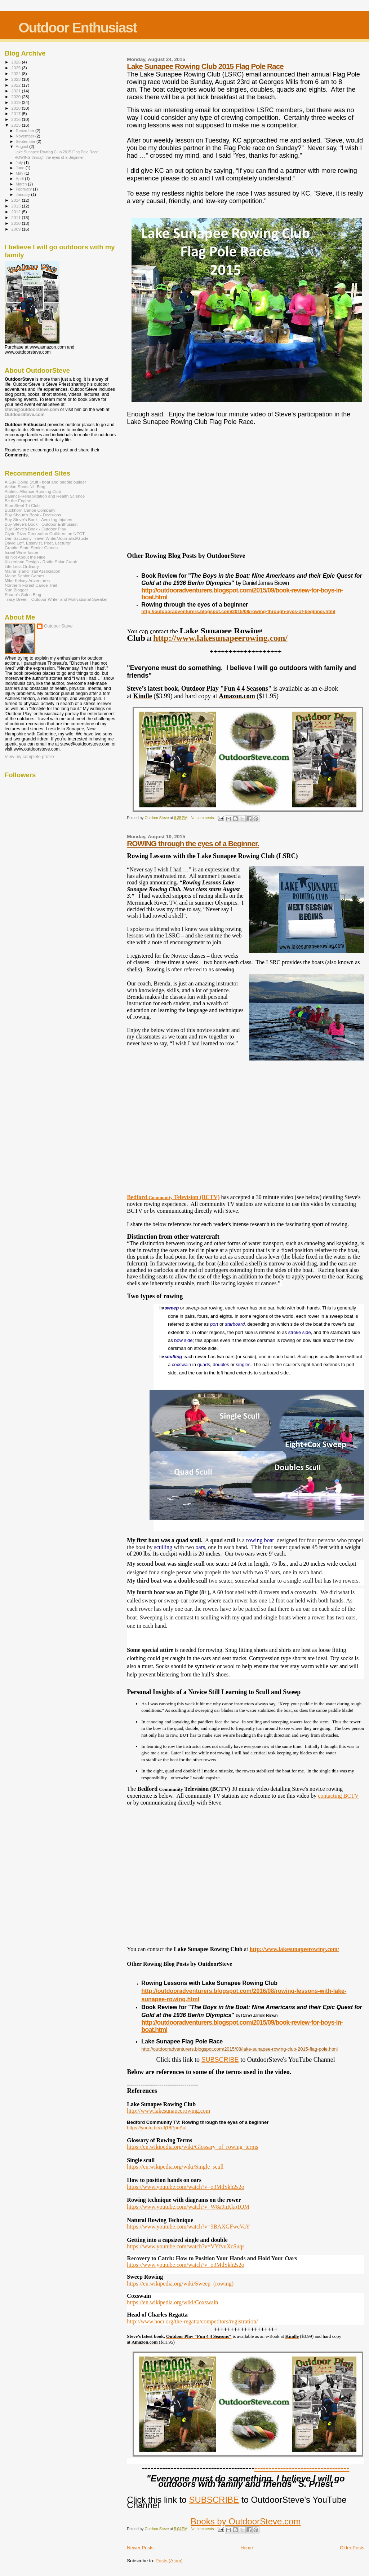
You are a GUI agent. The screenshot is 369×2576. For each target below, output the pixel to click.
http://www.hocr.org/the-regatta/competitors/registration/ (192, 2321)
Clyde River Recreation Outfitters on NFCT (45, 533)
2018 (16, 108)
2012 (16, 211)
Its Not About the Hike (25, 557)
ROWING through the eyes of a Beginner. (193, 843)
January (23, 194)
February (24, 189)
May (20, 173)
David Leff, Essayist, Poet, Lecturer (38, 543)
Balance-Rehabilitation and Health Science (45, 496)
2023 (16, 79)
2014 (16, 200)
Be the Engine (18, 500)
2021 (16, 90)
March (22, 184)
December (25, 130)
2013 (16, 206)
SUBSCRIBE (220, 2059)
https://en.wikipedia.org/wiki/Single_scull (175, 2167)
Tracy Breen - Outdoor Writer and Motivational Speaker (56, 599)
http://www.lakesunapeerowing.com (168, 2111)
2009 (16, 229)
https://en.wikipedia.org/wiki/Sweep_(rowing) (180, 2283)
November (25, 136)
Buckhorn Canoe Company (30, 510)
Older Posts (352, 2547)
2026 (16, 62)
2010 (16, 223)
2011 (16, 217)
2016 (16, 119)
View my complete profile (29, 756)
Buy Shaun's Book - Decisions (33, 514)
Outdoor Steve (58, 626)
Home (246, 2547)
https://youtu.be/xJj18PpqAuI (157, 2127)
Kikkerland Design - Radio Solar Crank (41, 561)
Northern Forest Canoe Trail (31, 585)
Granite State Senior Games (31, 547)
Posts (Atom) (169, 2560)
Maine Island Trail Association (32, 571)
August (23, 146)
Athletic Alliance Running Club (33, 491)
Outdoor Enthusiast (77, 27)
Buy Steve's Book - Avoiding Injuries (38, 519)
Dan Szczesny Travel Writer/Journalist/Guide (46, 538)
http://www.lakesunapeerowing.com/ (220, 638)
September (26, 141)
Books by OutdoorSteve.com (246, 2521)
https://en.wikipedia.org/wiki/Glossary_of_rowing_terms (192, 2147)
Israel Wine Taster (22, 552)
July (20, 163)
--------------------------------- (302, 2467)
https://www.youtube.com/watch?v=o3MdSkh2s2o (185, 2187)
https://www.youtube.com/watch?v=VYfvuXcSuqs (185, 2246)
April (20, 178)
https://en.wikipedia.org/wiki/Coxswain (172, 2302)
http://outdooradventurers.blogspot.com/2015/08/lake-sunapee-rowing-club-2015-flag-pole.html (239, 2049)
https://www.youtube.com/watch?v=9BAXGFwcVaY (188, 2226)
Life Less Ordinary (22, 566)
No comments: (203, 818)
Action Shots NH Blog (25, 486)
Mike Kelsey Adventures (27, 580)
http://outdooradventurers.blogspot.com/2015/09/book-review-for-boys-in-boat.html (242, 594)
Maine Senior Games (24, 575)
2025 (16, 67)
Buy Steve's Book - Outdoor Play (35, 528)
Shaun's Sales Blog (23, 594)
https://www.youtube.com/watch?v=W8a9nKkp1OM (188, 2207)
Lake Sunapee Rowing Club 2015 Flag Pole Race (205, 66)
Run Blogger (16, 589)
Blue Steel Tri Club (22, 505)
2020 (16, 96)
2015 (16, 125)
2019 (16, 102)
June (21, 168)
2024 (16, 73)
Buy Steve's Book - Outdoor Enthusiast (41, 524)
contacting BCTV (338, 1796)
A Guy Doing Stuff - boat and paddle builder (45, 482)
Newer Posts (140, 2547)
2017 (16, 113)
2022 (16, 85)
